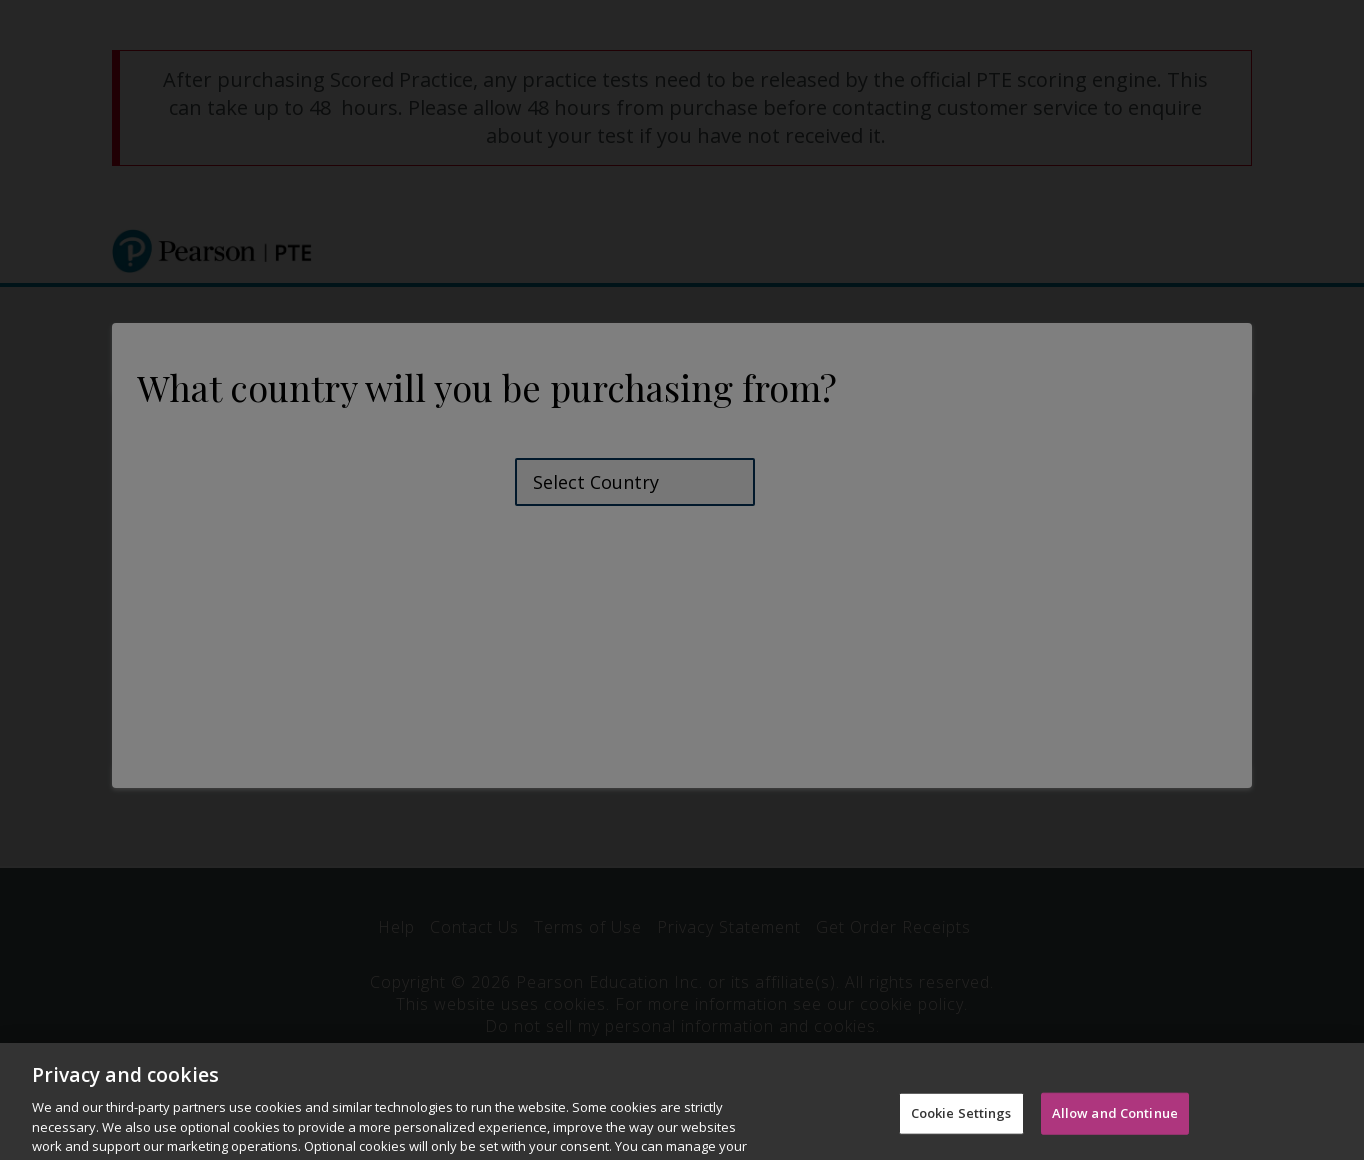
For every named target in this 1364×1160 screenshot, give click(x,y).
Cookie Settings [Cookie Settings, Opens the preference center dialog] (961, 1127)
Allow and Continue (1115, 1127)
